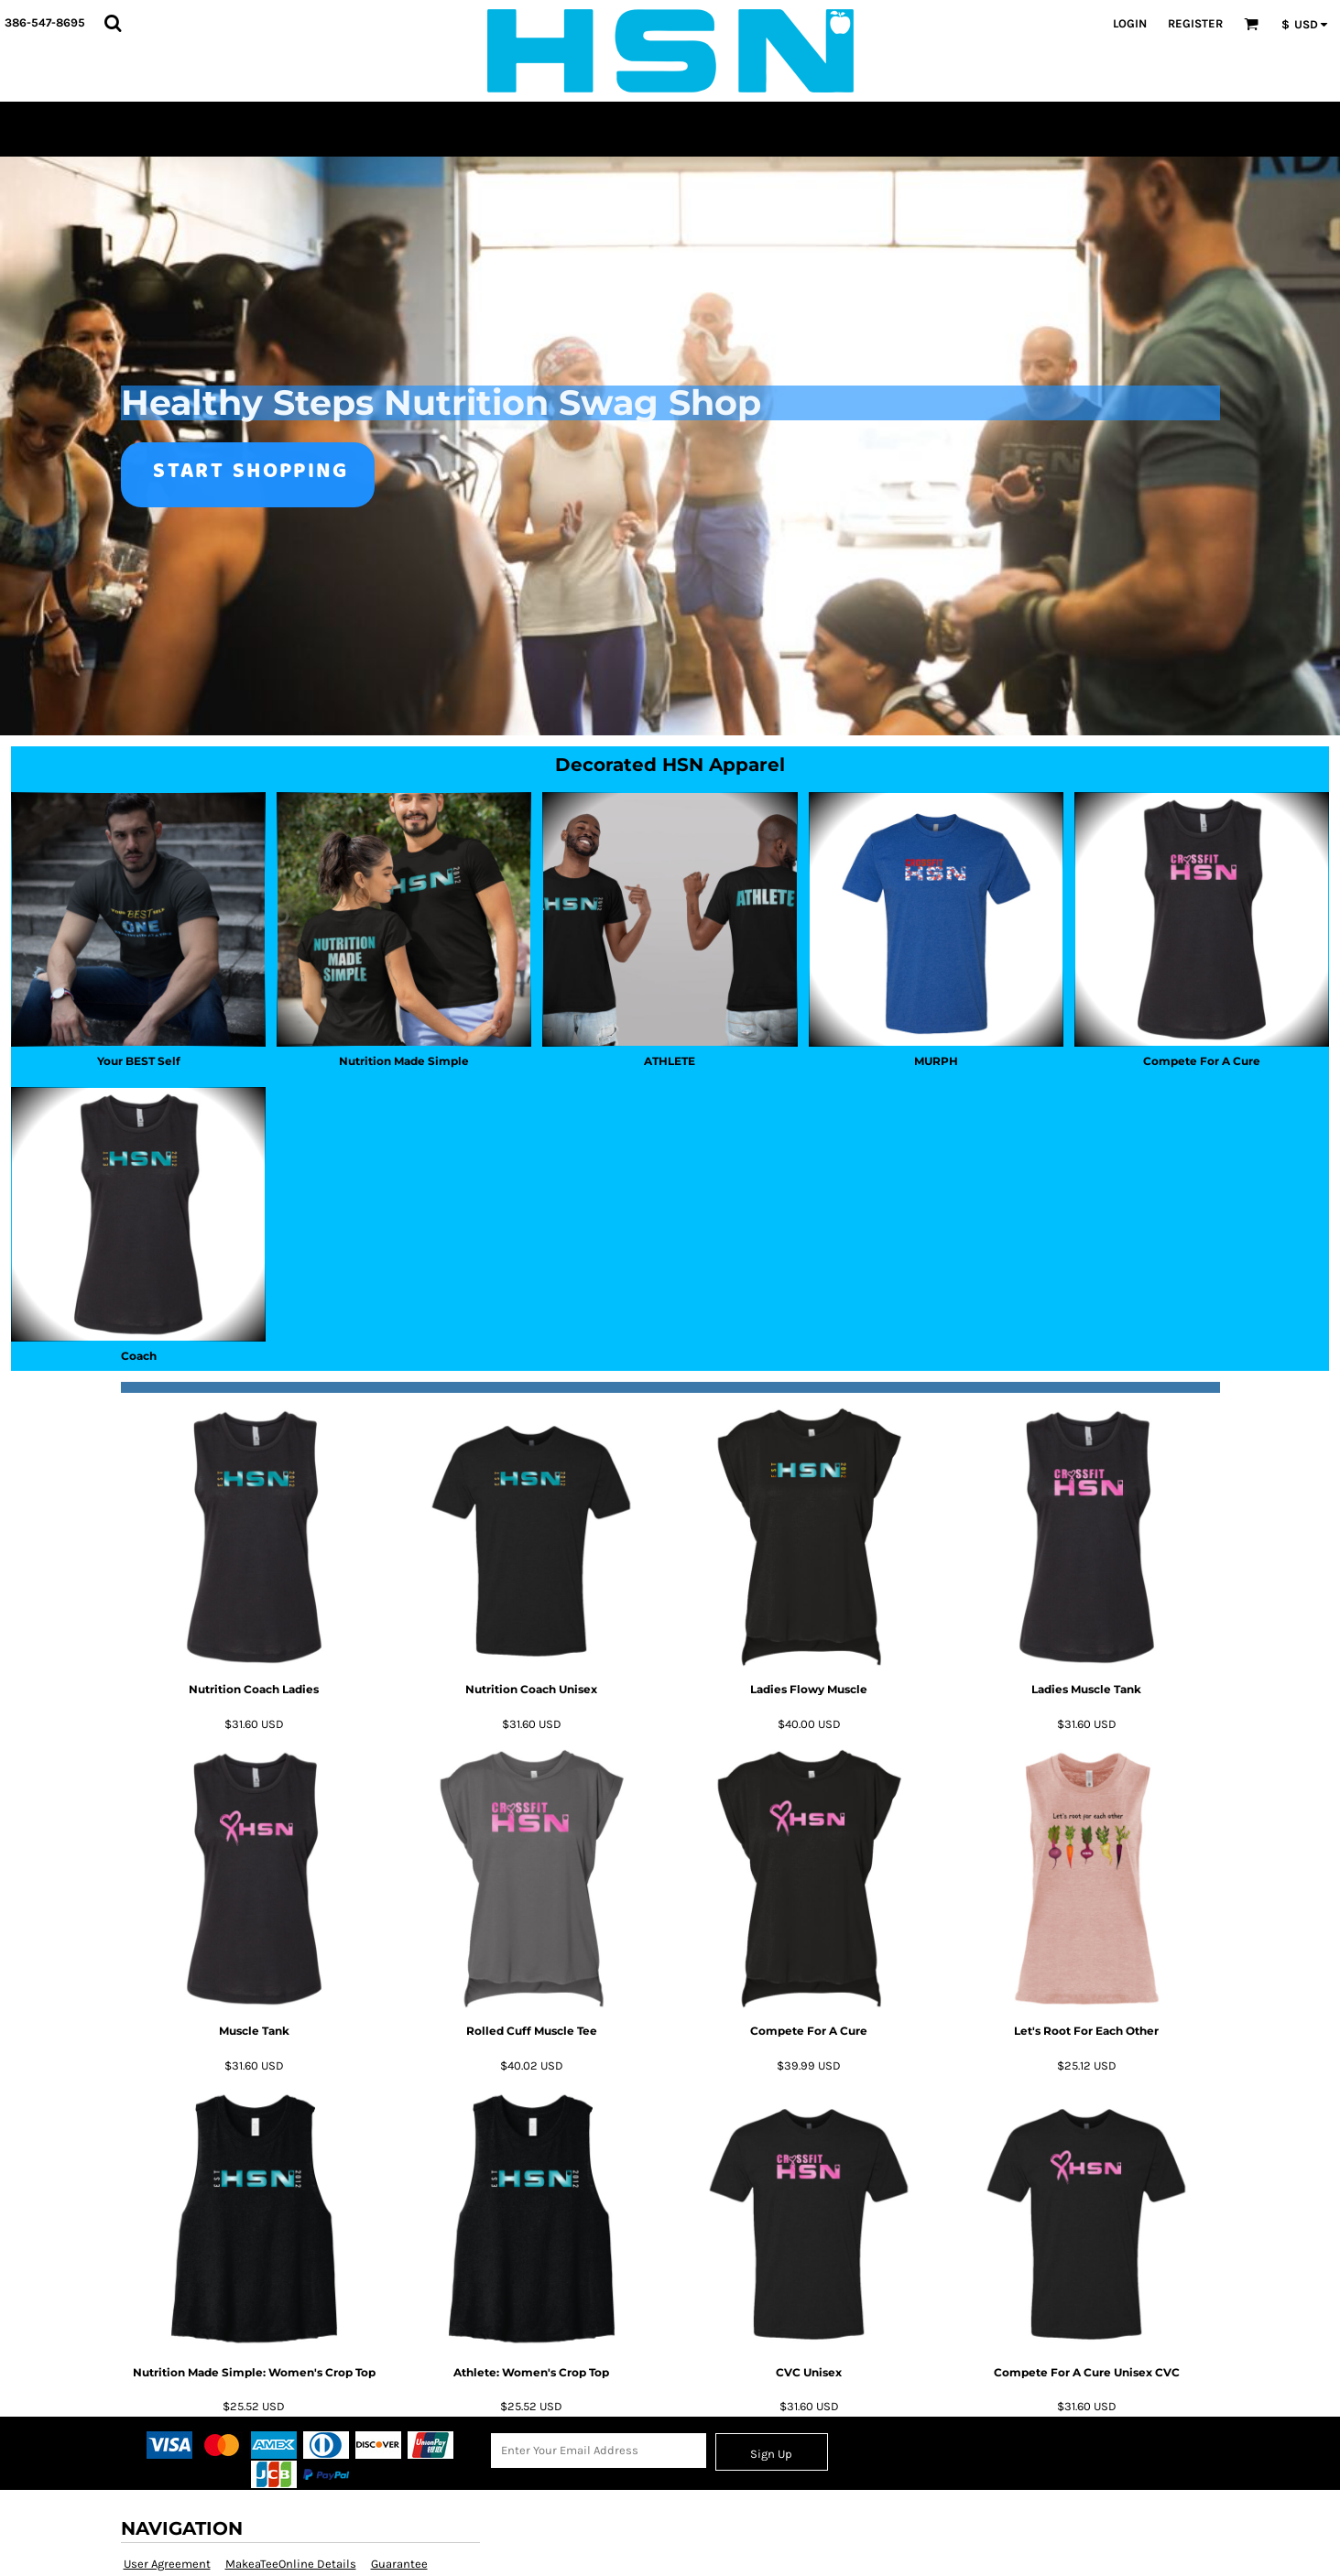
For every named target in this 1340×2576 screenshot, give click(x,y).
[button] (112, 23)
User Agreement (167, 2564)
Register (1195, 23)
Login (1130, 23)
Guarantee (399, 2564)
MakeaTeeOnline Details (290, 2564)
